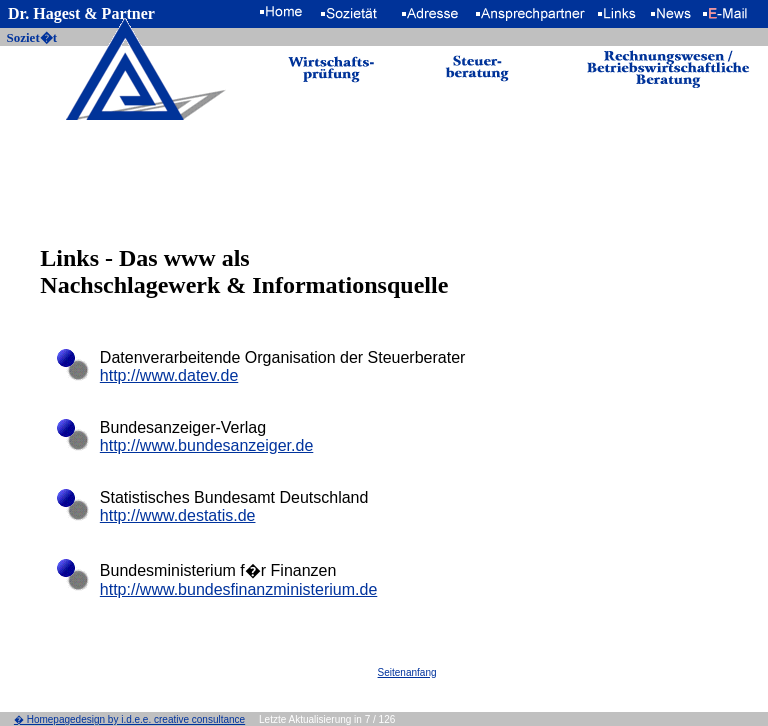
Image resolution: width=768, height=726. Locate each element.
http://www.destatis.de (178, 515)
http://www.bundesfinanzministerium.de (238, 589)
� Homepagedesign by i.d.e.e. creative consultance (129, 719)
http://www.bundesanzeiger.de (206, 445)
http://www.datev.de (169, 375)
